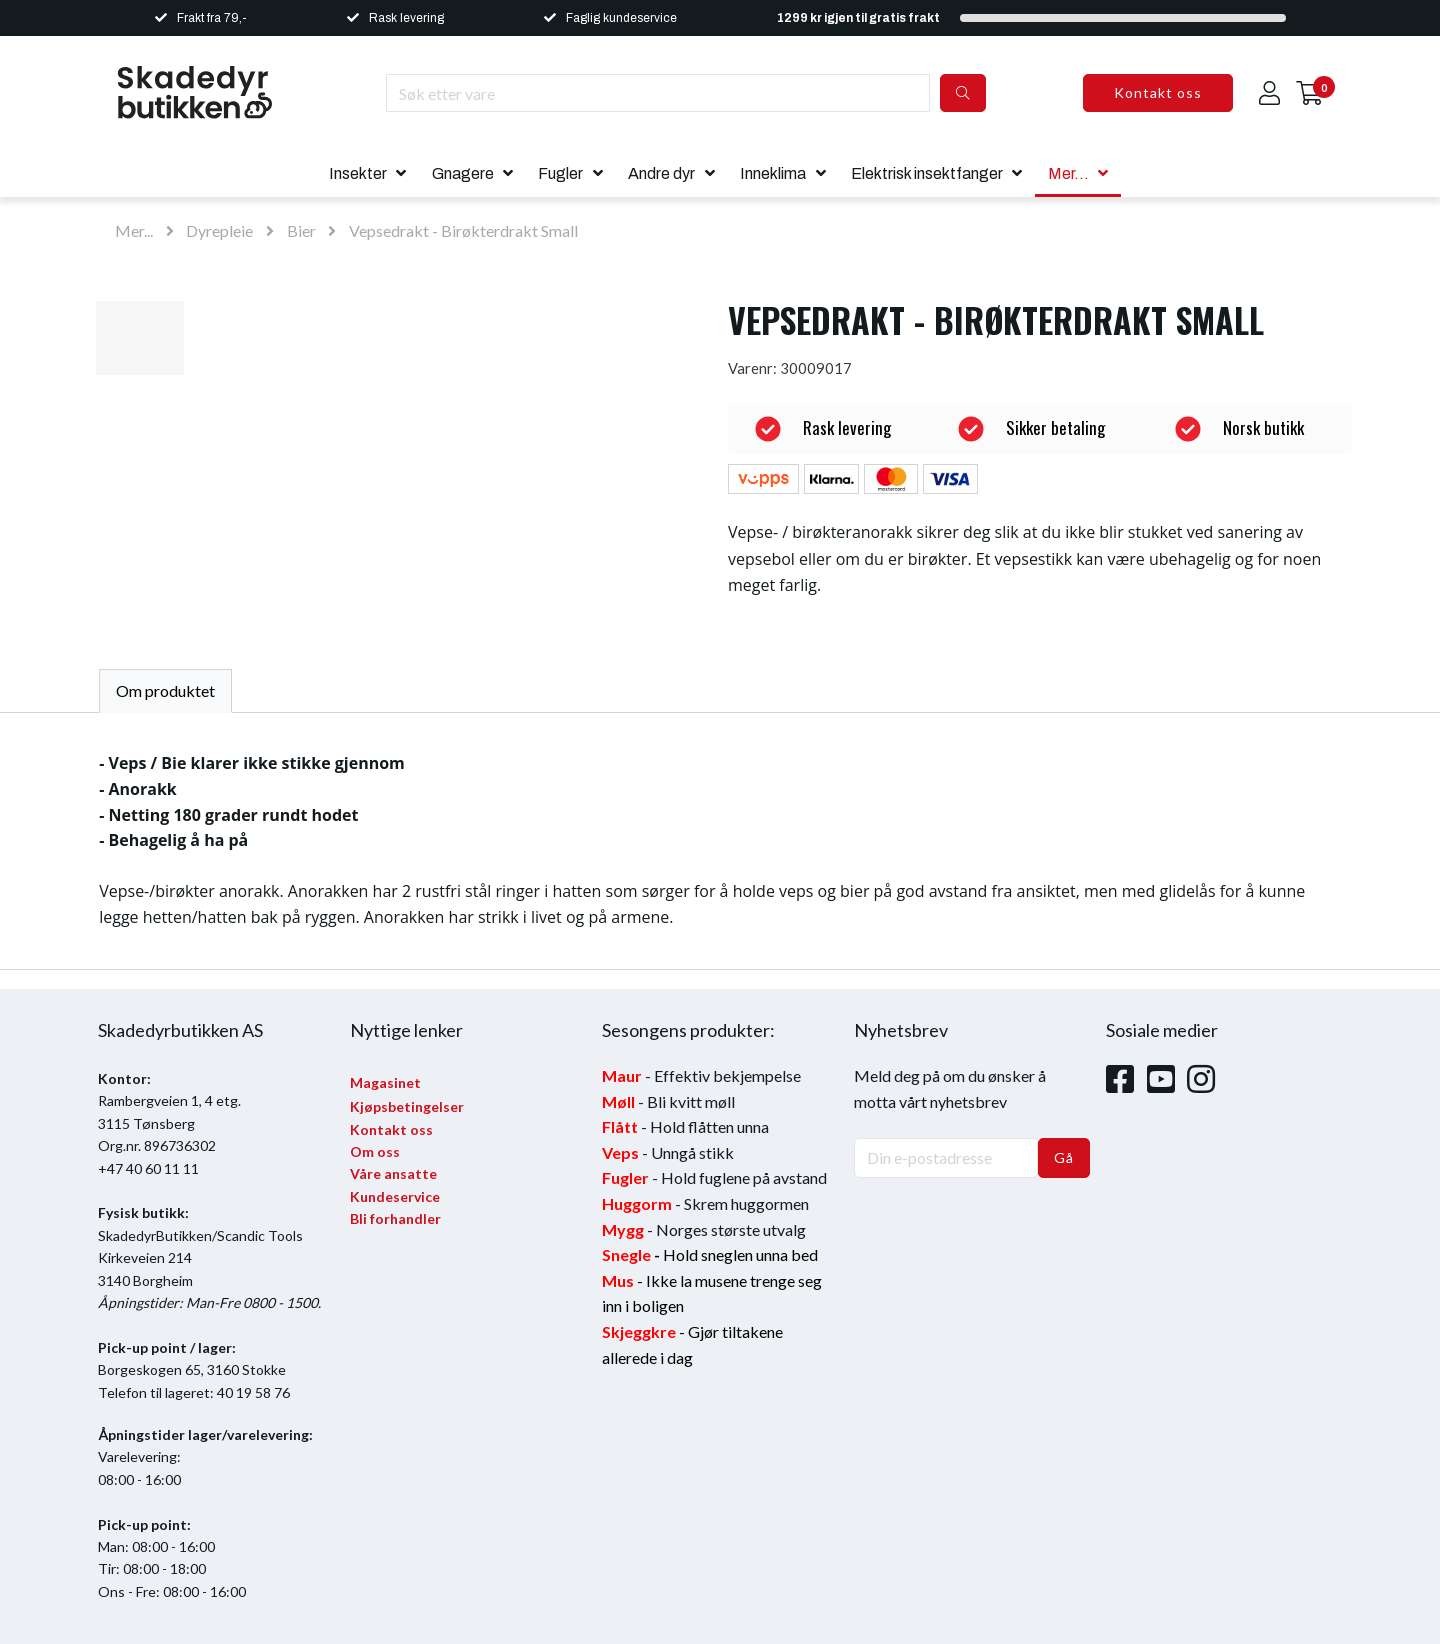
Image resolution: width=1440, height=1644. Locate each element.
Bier (301, 230)
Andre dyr (661, 173)
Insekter (358, 173)
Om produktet (165, 690)
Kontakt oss (1158, 92)
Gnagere (463, 173)
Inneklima (773, 173)
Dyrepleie (219, 230)
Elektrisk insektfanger (927, 173)
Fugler (560, 173)
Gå (1064, 1157)
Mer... (1068, 173)
